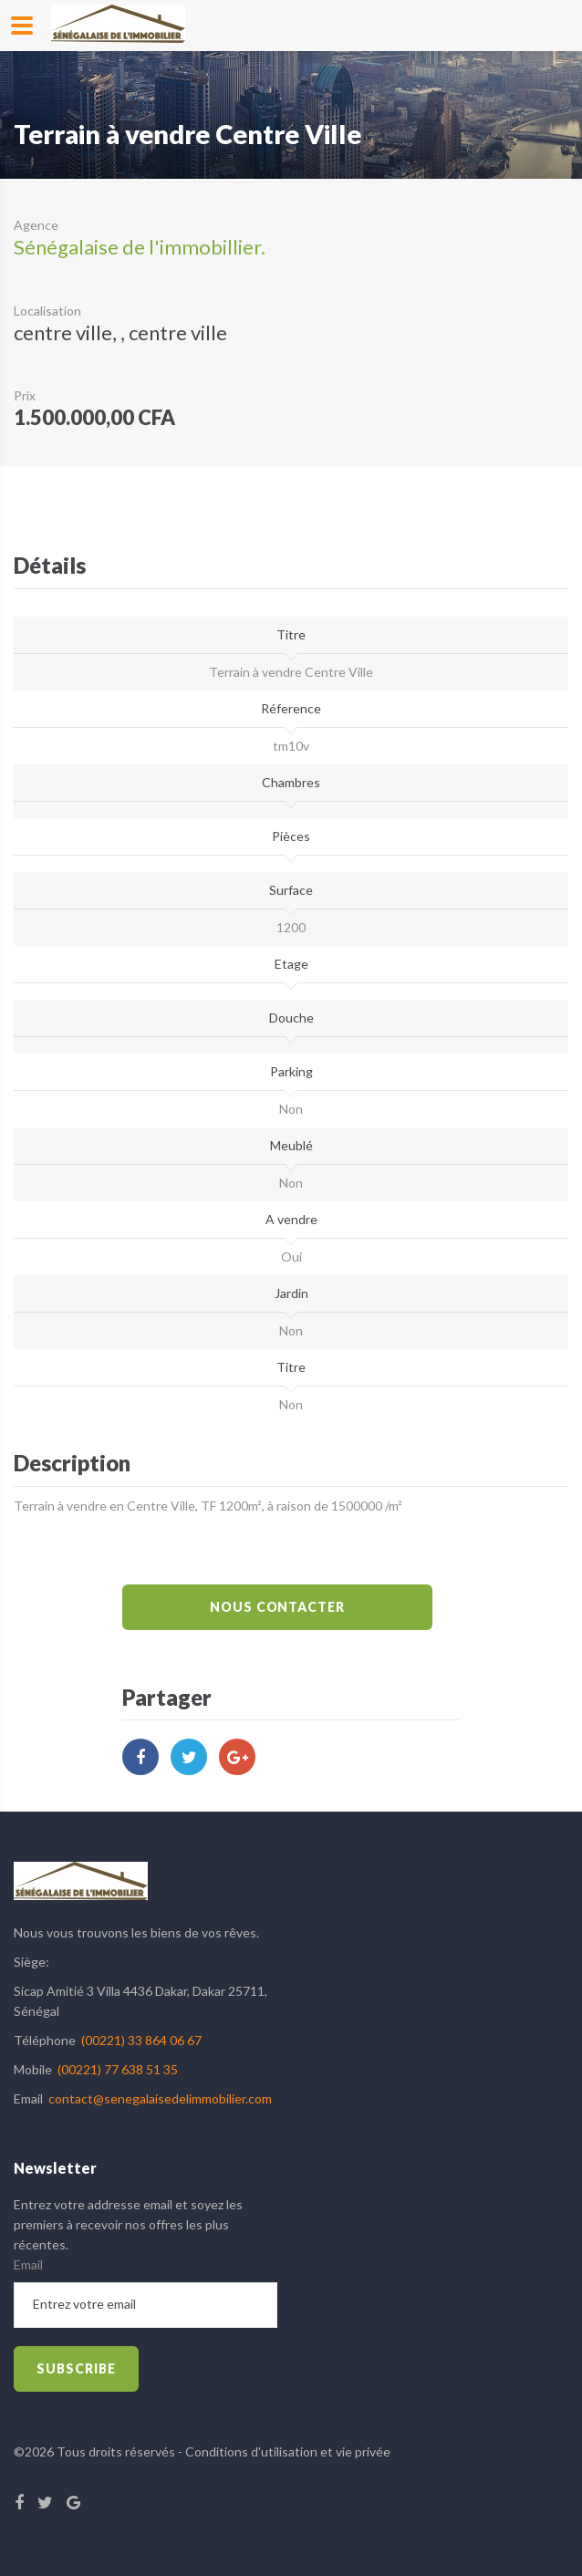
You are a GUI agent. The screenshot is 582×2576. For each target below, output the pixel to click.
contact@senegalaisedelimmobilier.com (160, 2098)
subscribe (76, 2368)
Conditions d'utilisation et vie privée (287, 2451)
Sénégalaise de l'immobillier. (139, 247)
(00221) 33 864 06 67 (141, 2040)
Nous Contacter (277, 1607)
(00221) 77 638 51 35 (117, 2069)
